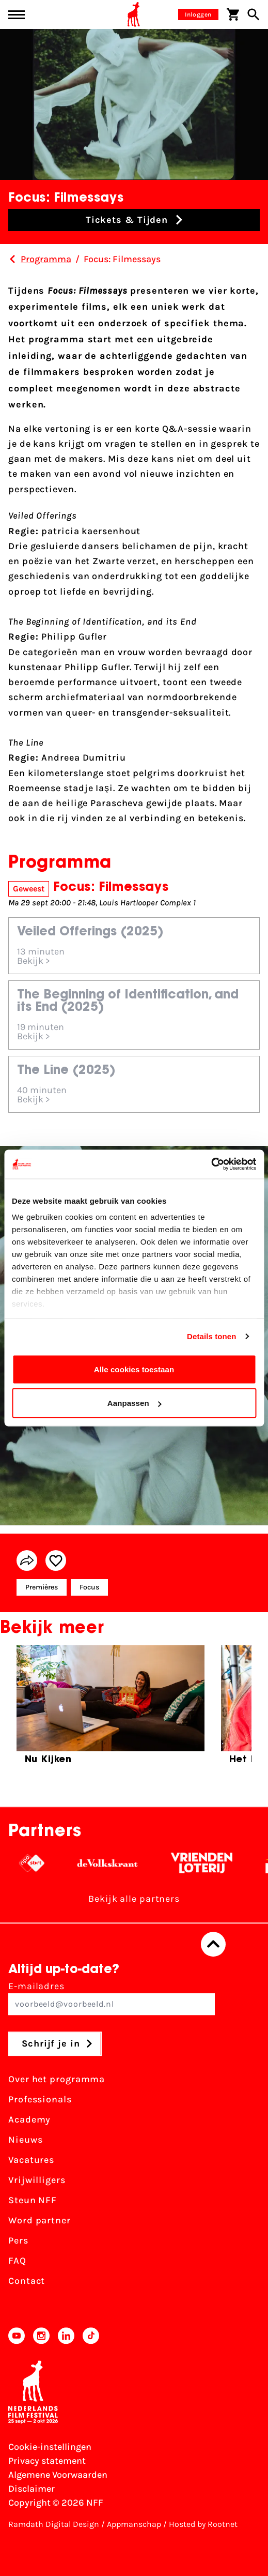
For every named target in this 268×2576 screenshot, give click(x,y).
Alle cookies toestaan (134, 1369)
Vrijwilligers (37, 2180)
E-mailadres (111, 1997)
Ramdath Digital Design (53, 2524)
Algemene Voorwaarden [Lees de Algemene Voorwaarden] (57, 2474)
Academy (29, 2119)
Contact (26, 2280)
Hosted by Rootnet (203, 2524)
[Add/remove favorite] (55, 1560)
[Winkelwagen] (233, 14)
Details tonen (211, 1336)
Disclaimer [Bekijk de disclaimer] (31, 2488)
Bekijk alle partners (134, 1898)
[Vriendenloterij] (209, 1863)
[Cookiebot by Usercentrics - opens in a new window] (211, 1164)
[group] (110, 1709)
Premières (41, 1587)
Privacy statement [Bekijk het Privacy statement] (47, 2460)
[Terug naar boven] (213, 1944)
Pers (18, 2240)
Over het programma (56, 2079)
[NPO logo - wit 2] (39, 1863)
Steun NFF (32, 2200)
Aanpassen (134, 1403)
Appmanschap (134, 2524)
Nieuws (25, 2139)
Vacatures (31, 2159)
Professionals (40, 2099)
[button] (134, 220)
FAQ (17, 2260)
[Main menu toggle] (16, 14)
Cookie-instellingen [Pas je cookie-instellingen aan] (49, 2446)
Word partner (39, 2220)
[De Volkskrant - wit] (115, 1863)
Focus (89, 1587)
